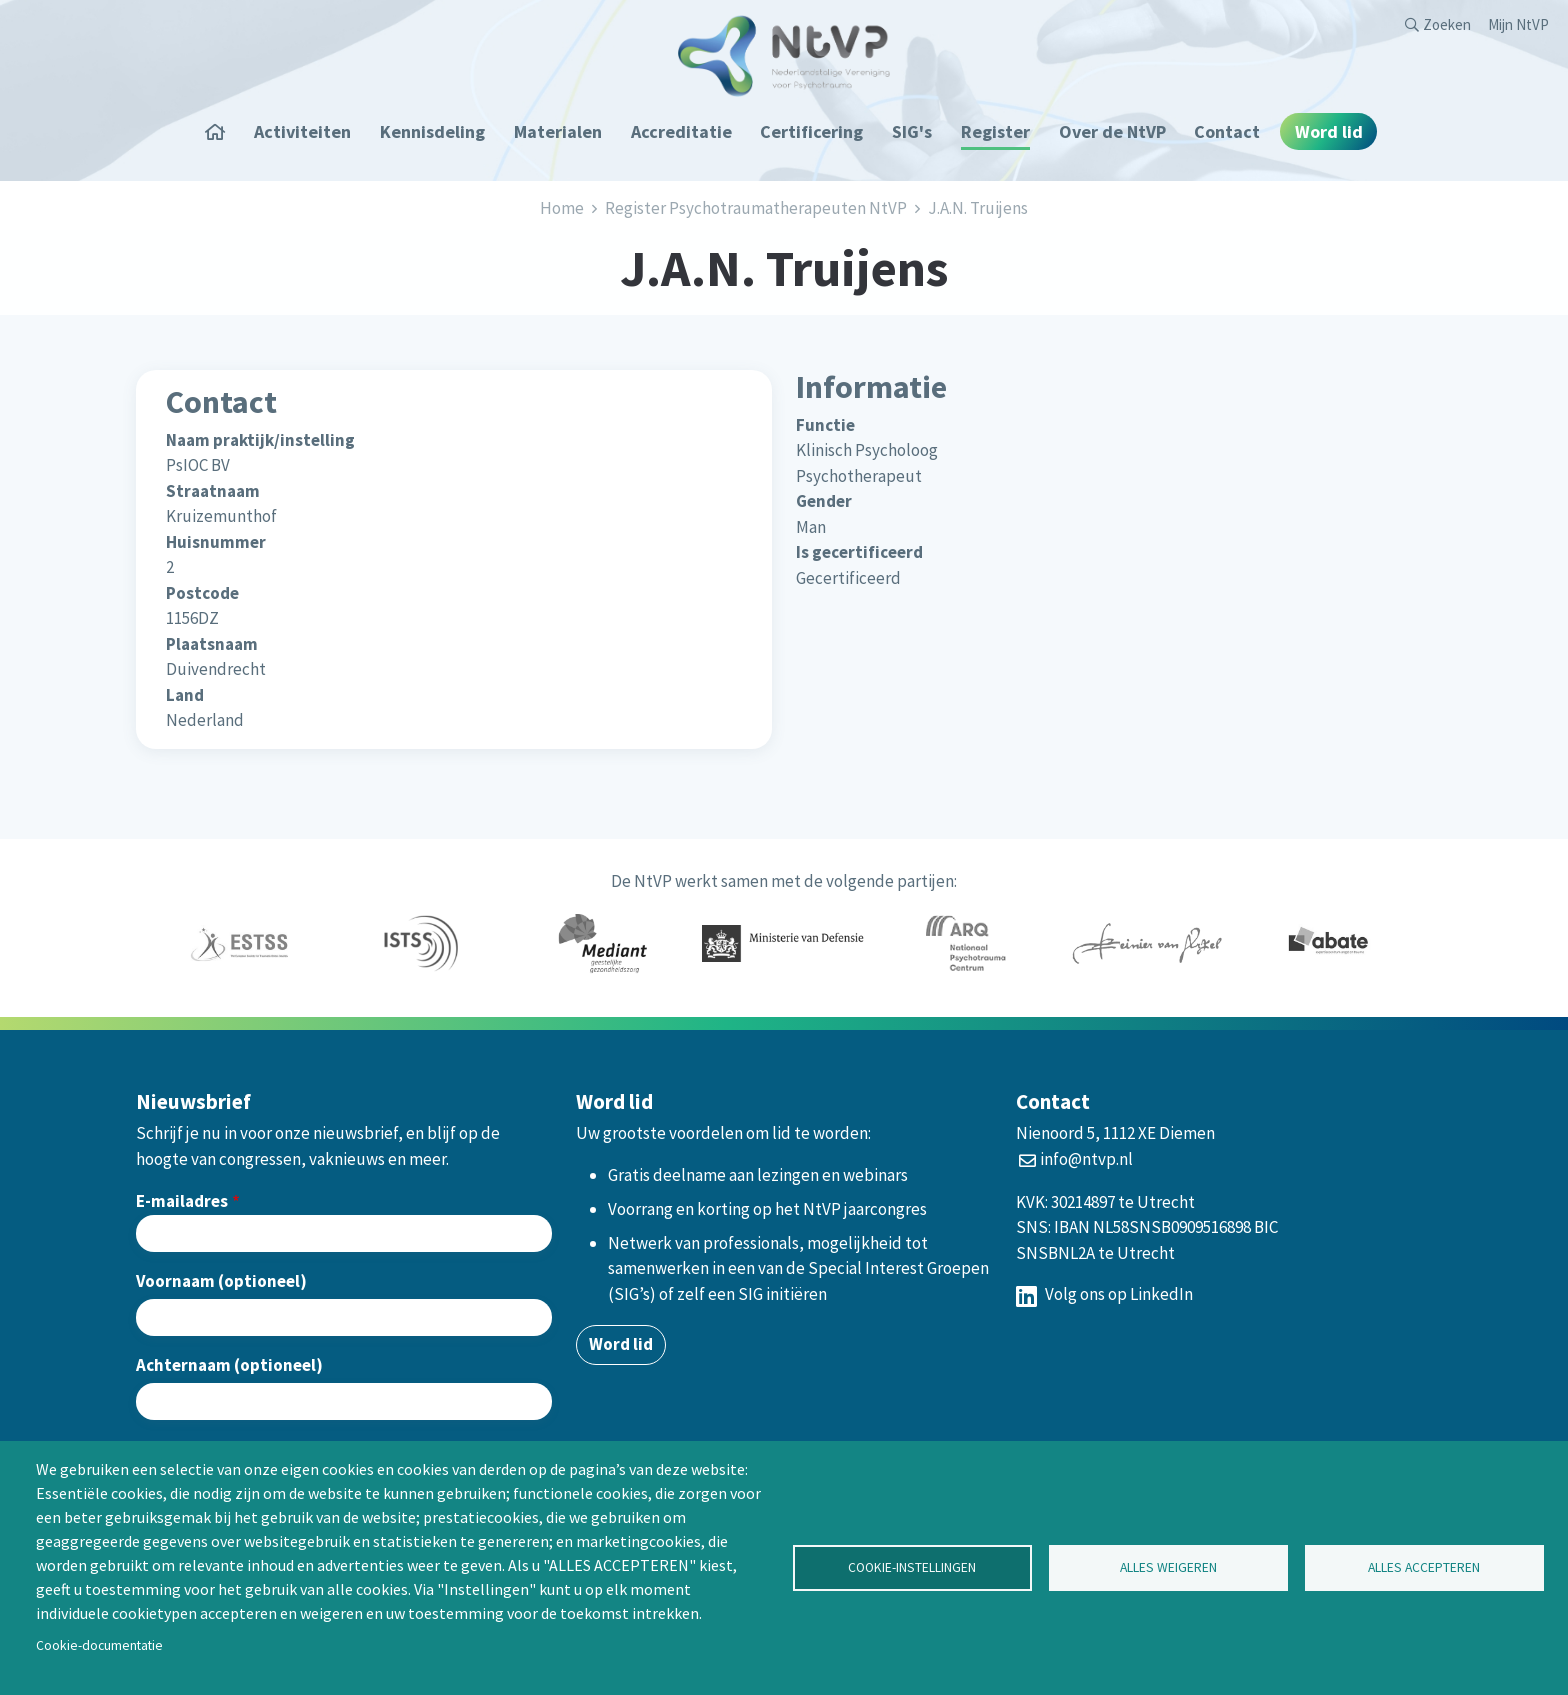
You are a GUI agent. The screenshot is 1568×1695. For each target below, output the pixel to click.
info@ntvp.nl (1086, 1159)
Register (995, 131)
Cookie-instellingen (912, 1567)
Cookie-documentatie (99, 1645)
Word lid (1329, 131)
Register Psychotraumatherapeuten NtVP (756, 208)
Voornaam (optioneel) (221, 1281)
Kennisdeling (432, 131)
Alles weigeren (1168, 1567)
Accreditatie (681, 131)
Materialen (558, 131)
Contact (1227, 131)
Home (222, 131)
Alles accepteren (1424, 1567)
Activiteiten (302, 131)
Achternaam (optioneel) (229, 1365)
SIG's (912, 131)
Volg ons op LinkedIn (1104, 1294)
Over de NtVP (1112, 131)
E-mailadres (182, 1201)
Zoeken (1447, 24)
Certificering (811, 131)
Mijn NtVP (1518, 24)
